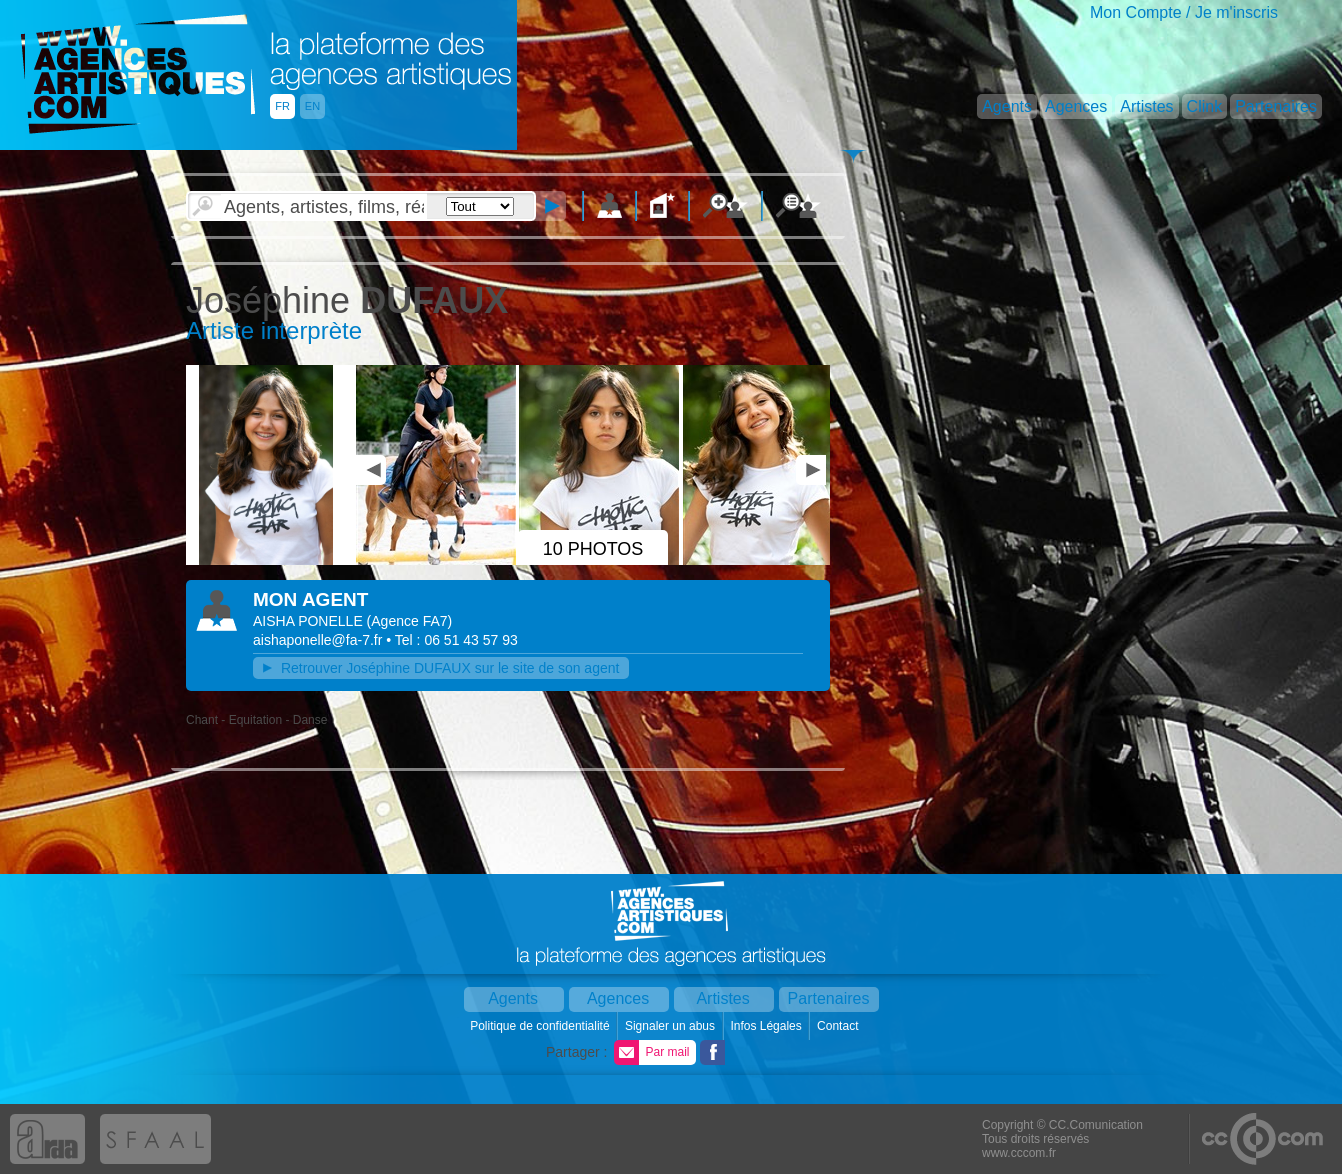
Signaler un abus (671, 1026)
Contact (839, 1026)
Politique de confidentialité (541, 1026)
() (410, 621)
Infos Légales (767, 1026)
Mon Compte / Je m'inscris (1184, 12)
